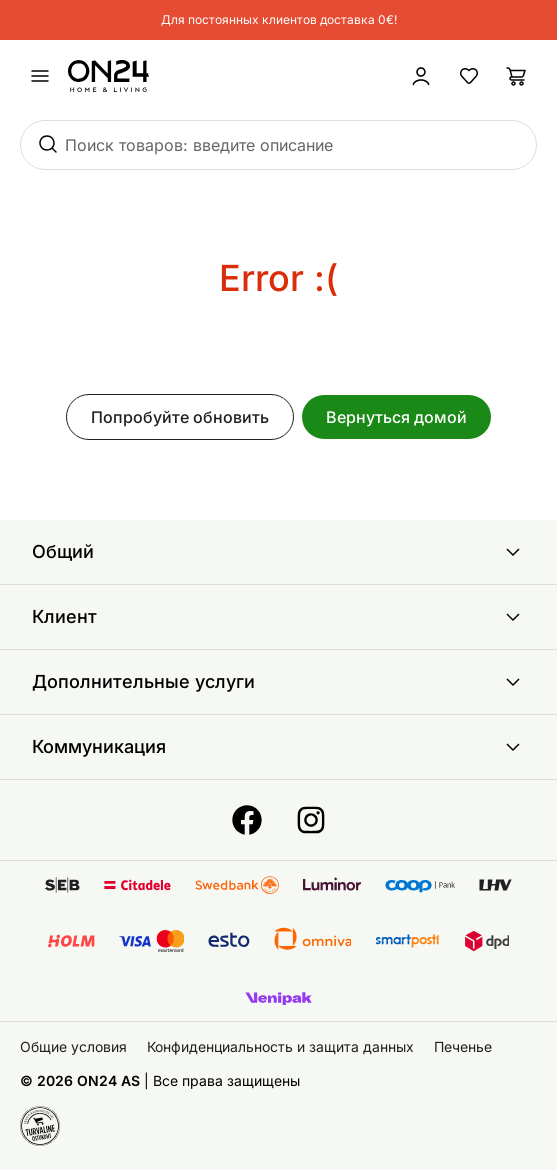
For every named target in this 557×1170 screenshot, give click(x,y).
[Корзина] (517, 76)
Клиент (278, 617)
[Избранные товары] (469, 76)
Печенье (463, 1046)
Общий (278, 552)
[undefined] (40, 76)
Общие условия (73, 1046)
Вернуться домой (396, 417)
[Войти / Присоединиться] (421, 76)
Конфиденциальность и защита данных (280, 1046)
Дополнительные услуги (278, 682)
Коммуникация (278, 747)
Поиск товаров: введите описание (199, 145)
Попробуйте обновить (180, 417)
